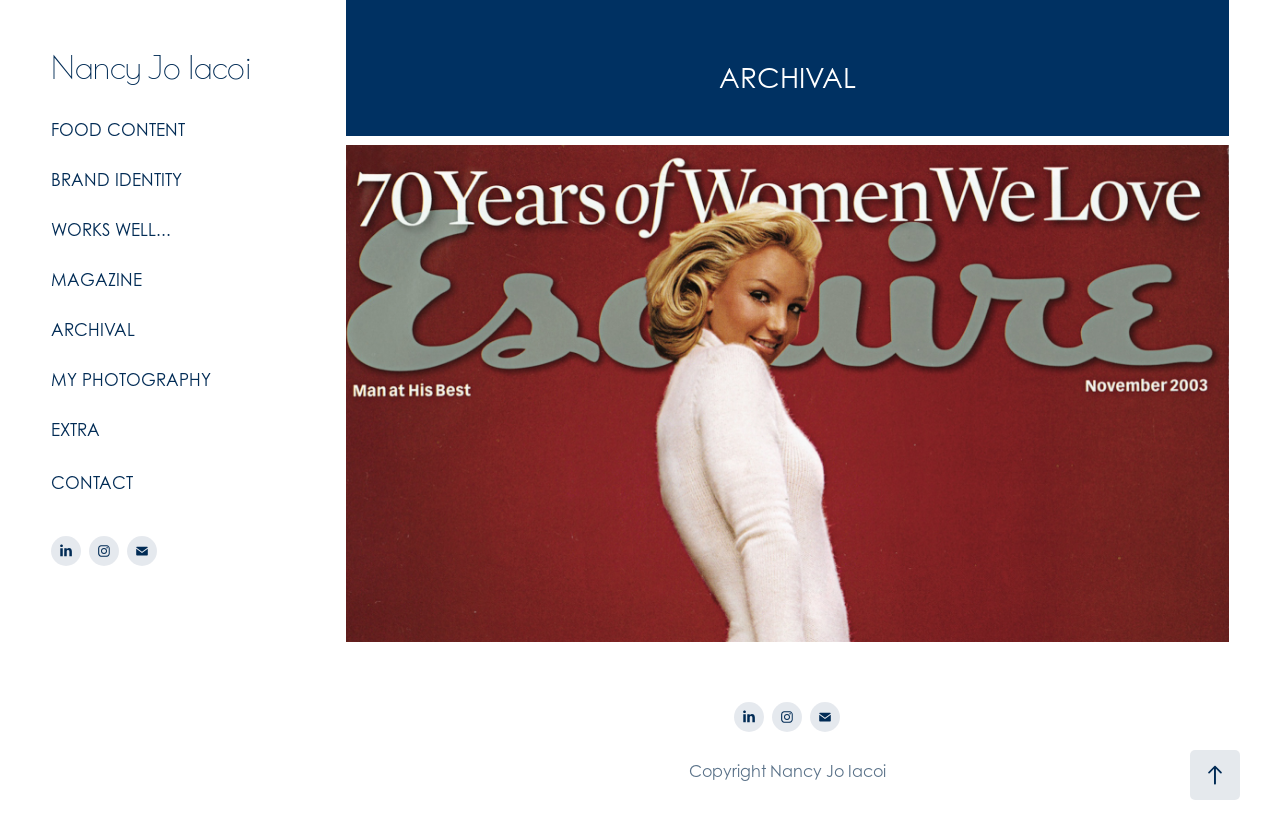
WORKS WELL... (111, 230)
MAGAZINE (96, 280)
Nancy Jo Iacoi (151, 65)
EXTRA (75, 430)
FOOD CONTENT (118, 130)
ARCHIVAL (93, 330)
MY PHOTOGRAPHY (131, 380)
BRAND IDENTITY (116, 180)
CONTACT (92, 483)
